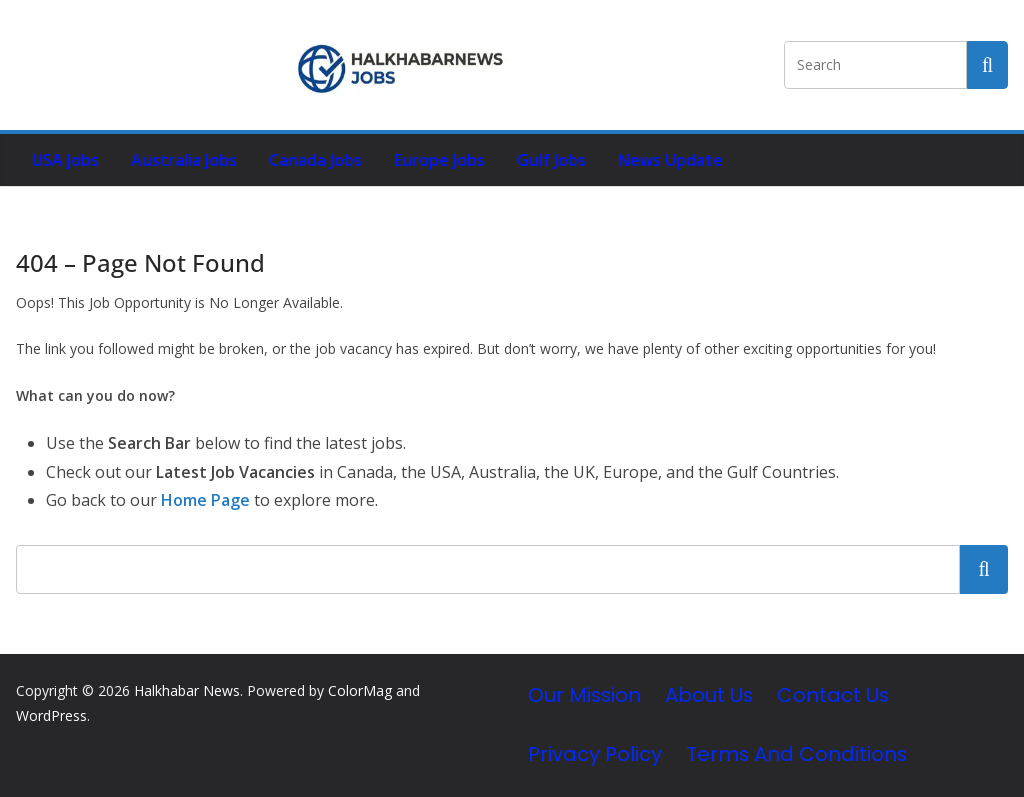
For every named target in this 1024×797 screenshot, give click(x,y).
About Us (709, 695)
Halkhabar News (187, 690)
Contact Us (833, 695)
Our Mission (584, 695)
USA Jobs (65, 160)
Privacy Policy (595, 754)
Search (984, 569)
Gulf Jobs (551, 160)
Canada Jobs (315, 160)
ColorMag (360, 690)
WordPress (51, 715)
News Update (670, 160)
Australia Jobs (184, 160)
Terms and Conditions (796, 754)
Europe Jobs (439, 160)
